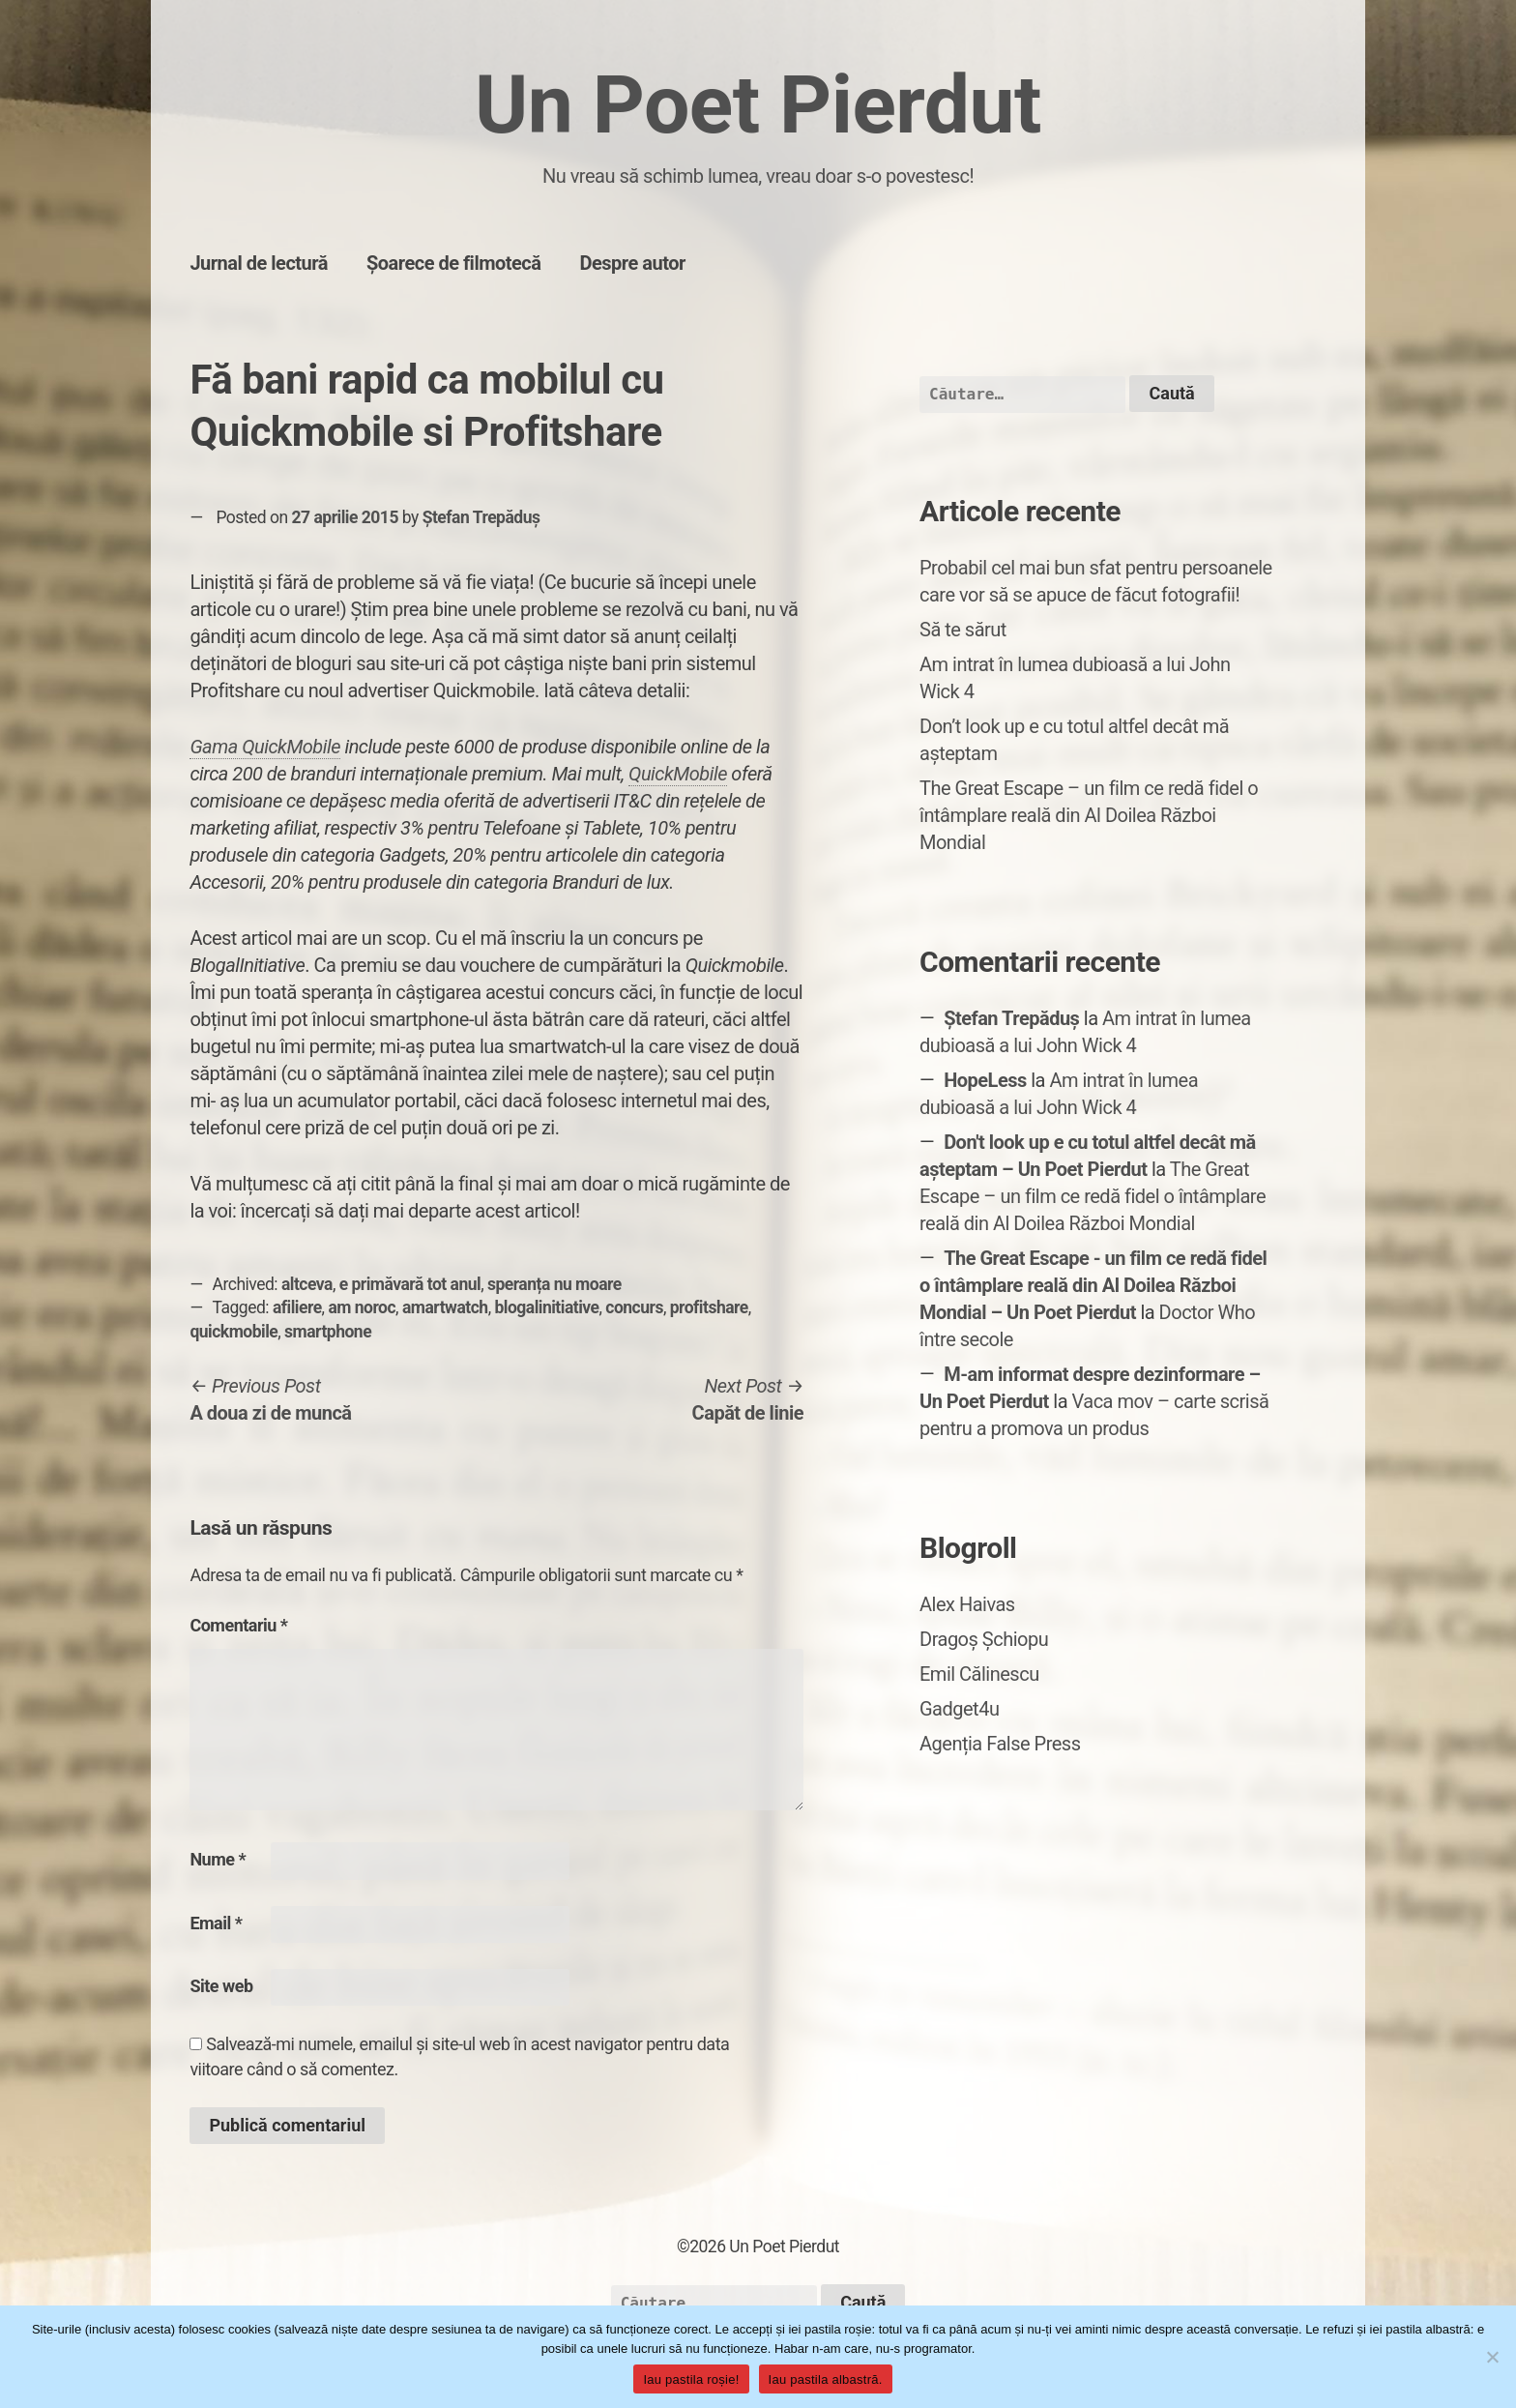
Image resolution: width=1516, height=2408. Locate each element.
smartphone (327, 1331)
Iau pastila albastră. (826, 2379)
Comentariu (238, 1625)
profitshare (709, 1307)
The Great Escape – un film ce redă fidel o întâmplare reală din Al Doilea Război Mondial (1088, 815)
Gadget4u (959, 1708)
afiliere (297, 1307)
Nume (218, 1859)
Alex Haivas (967, 1604)
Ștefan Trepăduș (481, 517)
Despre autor (632, 263)
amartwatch (445, 1307)
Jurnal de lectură (259, 263)
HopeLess (985, 1080)
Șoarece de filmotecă (453, 263)
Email (216, 1923)
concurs (634, 1307)
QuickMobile (677, 773)
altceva (307, 1284)
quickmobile (233, 1331)
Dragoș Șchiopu (983, 1639)
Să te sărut (962, 629)
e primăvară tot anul (410, 1284)
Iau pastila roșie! (691, 2379)
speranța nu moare (554, 1284)
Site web (221, 1986)
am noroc (361, 1307)
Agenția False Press (1000, 1743)
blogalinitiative (546, 1307)
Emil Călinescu (979, 1674)
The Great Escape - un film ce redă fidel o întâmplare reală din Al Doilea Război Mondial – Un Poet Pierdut (1093, 1285)
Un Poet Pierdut (758, 105)
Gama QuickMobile (265, 746)
